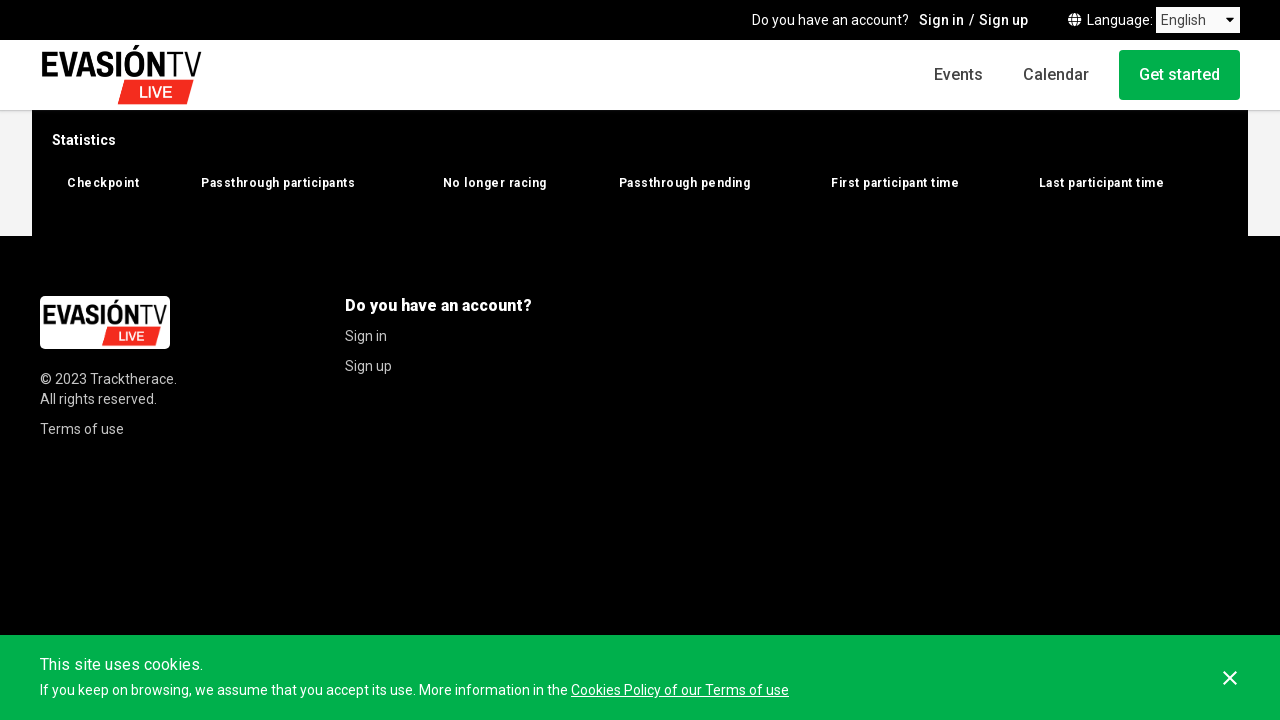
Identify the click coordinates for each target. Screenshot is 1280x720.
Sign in (941, 20)
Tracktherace (132, 379)
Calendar (1056, 74)
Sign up (1003, 20)
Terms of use (82, 429)
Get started (1179, 74)
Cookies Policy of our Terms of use (680, 690)
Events (958, 74)
